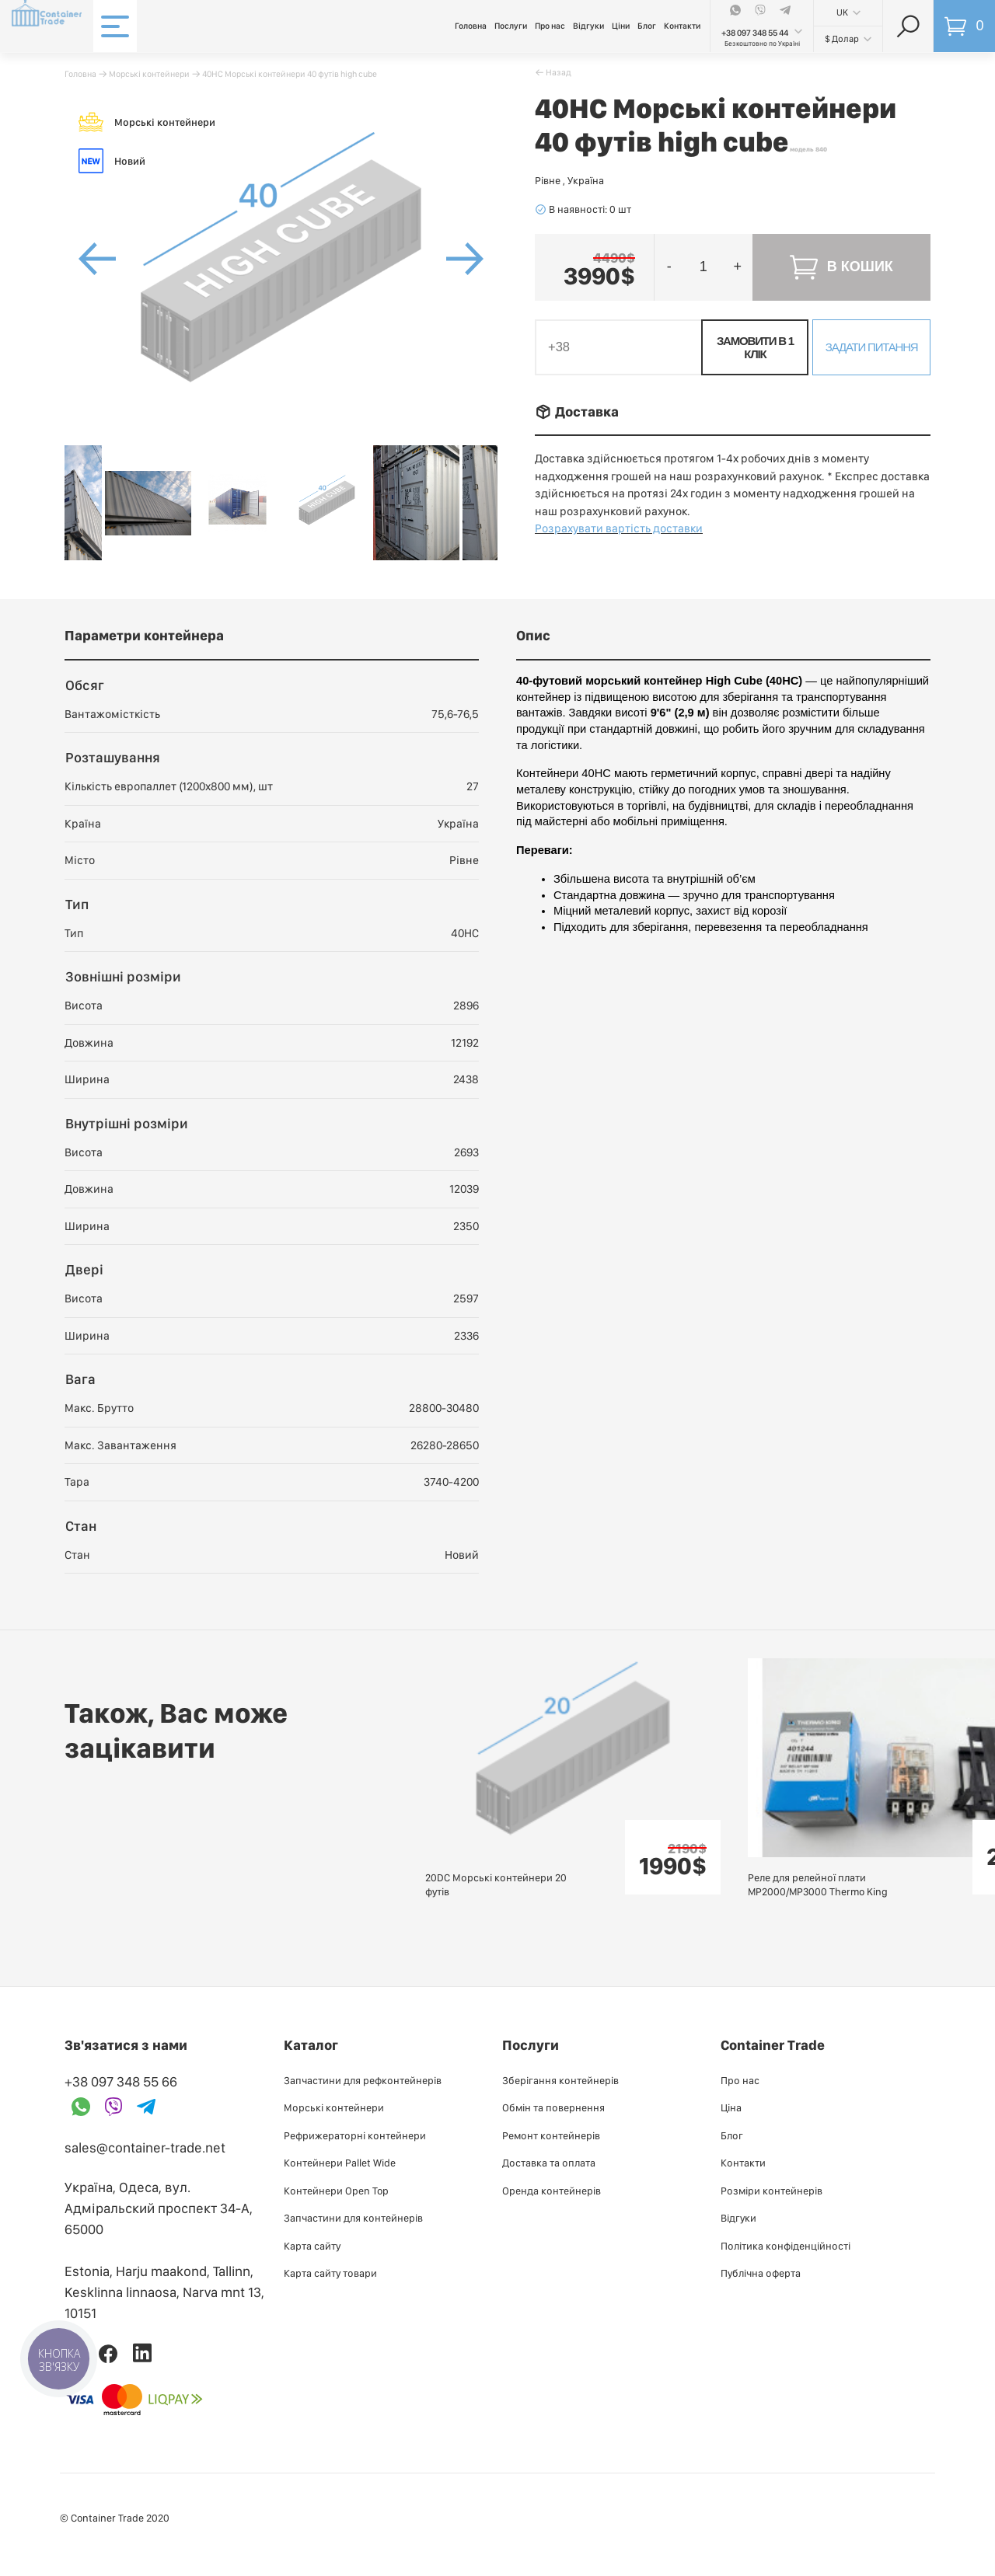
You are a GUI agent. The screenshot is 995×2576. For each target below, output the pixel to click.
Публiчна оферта (761, 2273)
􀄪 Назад (553, 72)
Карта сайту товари (330, 2273)
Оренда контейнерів (551, 2190)
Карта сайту (312, 2246)
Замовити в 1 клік (755, 347)
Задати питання (872, 347)
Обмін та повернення (553, 2107)
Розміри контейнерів (771, 2190)
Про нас (550, 26)
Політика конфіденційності (785, 2246)
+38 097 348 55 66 (121, 2081)
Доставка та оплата (548, 2162)
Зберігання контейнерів (560, 2080)
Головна (471, 26)
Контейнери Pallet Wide (340, 2162)
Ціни (621, 26)
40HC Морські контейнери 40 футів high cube (289, 73)
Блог (646, 26)
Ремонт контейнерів (551, 2135)
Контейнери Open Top (336, 2190)
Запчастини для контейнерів (353, 2218)
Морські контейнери (149, 73)
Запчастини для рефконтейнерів (363, 2080)
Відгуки (588, 26)
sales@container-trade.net (145, 2147)
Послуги (510, 26)
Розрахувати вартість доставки (619, 528)
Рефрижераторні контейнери (355, 2135)
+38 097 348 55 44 (754, 33)
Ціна (731, 2107)
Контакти (682, 26)
